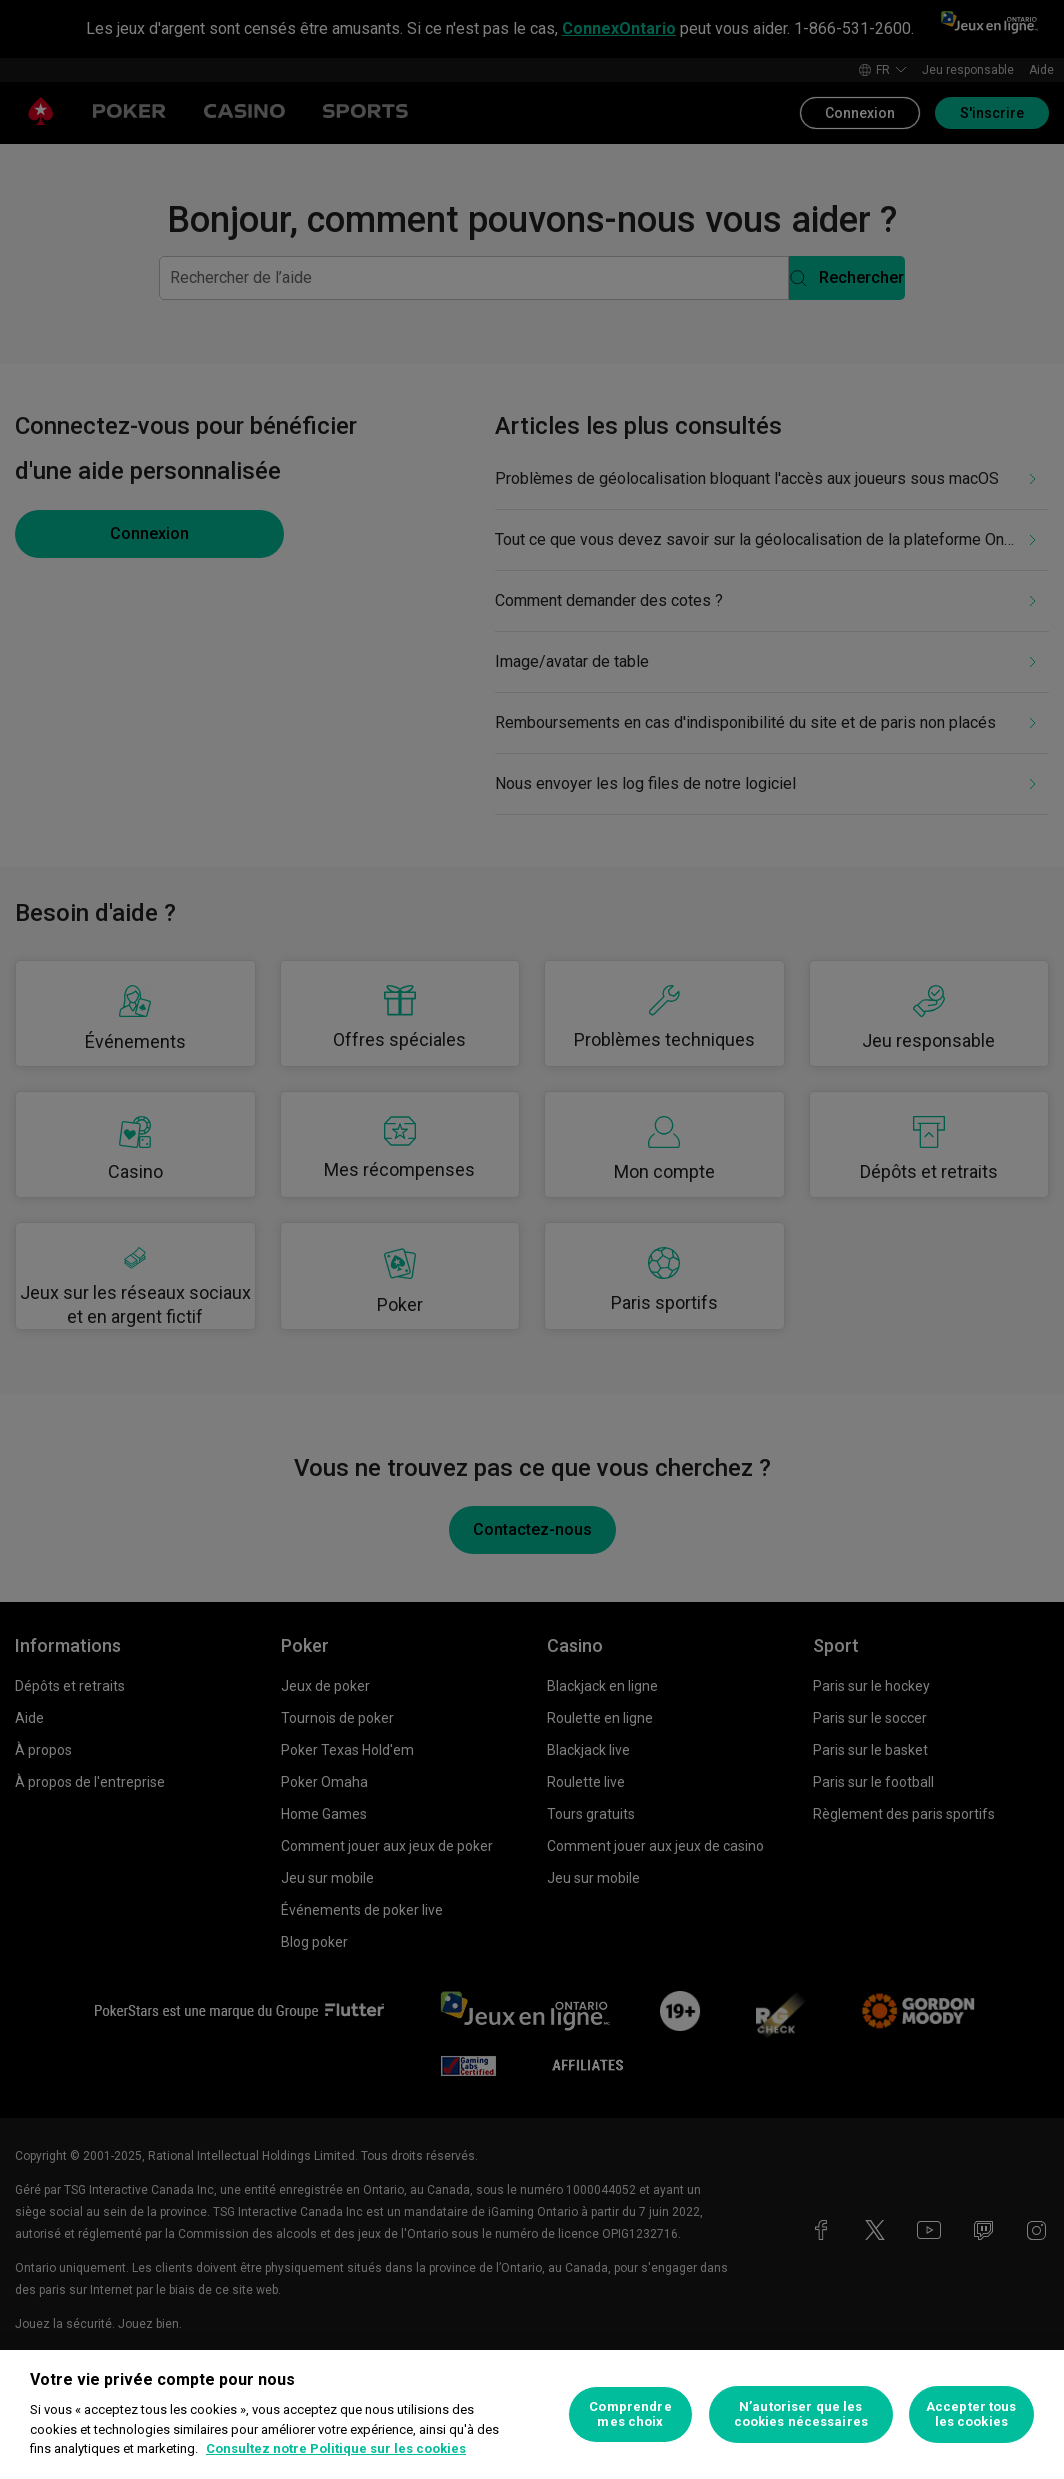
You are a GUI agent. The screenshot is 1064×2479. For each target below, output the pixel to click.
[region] (532, 2414)
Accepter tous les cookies (971, 2414)
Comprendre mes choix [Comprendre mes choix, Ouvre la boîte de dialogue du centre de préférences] (630, 2414)
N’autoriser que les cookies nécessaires (801, 2414)
